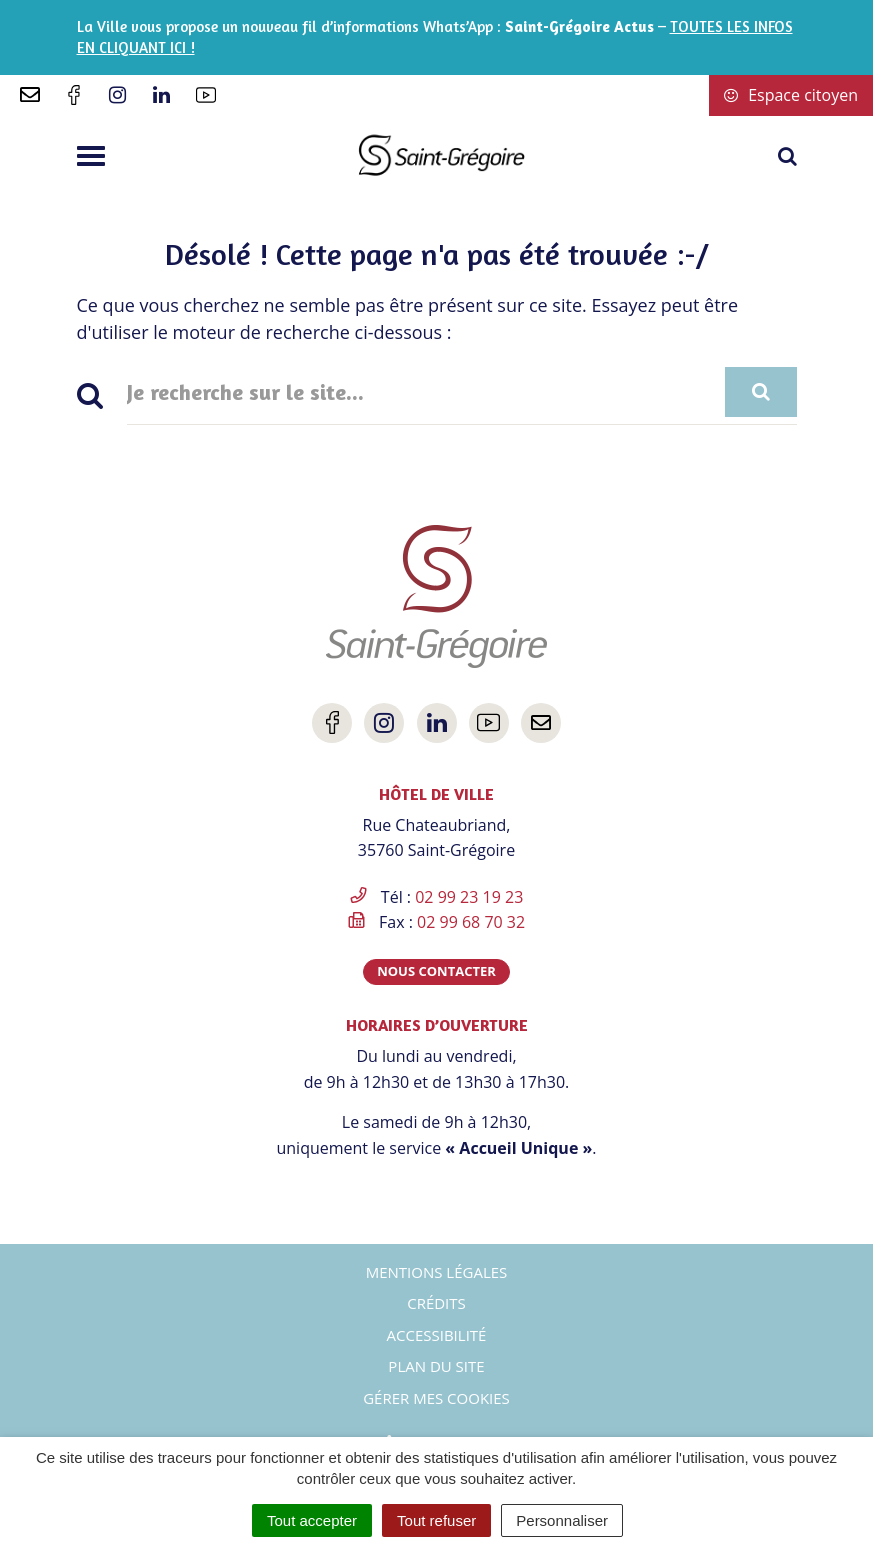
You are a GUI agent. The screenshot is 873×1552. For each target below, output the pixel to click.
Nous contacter (436, 971)
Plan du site (436, 1366)
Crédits (436, 1303)
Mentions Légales (437, 1272)
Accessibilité (437, 1335)
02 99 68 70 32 (471, 922)
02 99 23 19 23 (469, 897)
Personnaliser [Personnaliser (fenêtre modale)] (562, 1520)
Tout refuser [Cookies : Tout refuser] (436, 1520)
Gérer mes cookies (436, 1398)
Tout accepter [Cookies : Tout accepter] (312, 1520)
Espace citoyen (791, 95)
